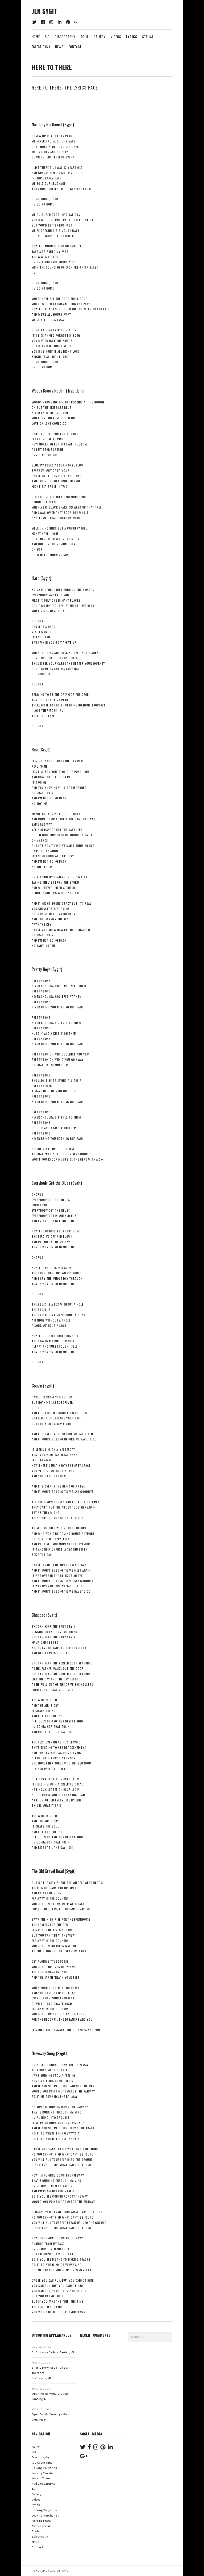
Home (36, 36)
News (59, 46)
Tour (84, 36)
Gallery (99, 36)
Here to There (41, 2478)
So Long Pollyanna (44, 2468)
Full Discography (43, 2483)
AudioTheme (59, 2570)
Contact (75, 46)
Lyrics (131, 36)
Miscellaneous (42, 2526)
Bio (47, 36)
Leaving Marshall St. (45, 2473)
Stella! (147, 36)
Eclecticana (41, 46)
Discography (65, 36)
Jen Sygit (44, 11)
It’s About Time (42, 2462)
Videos (116, 36)
